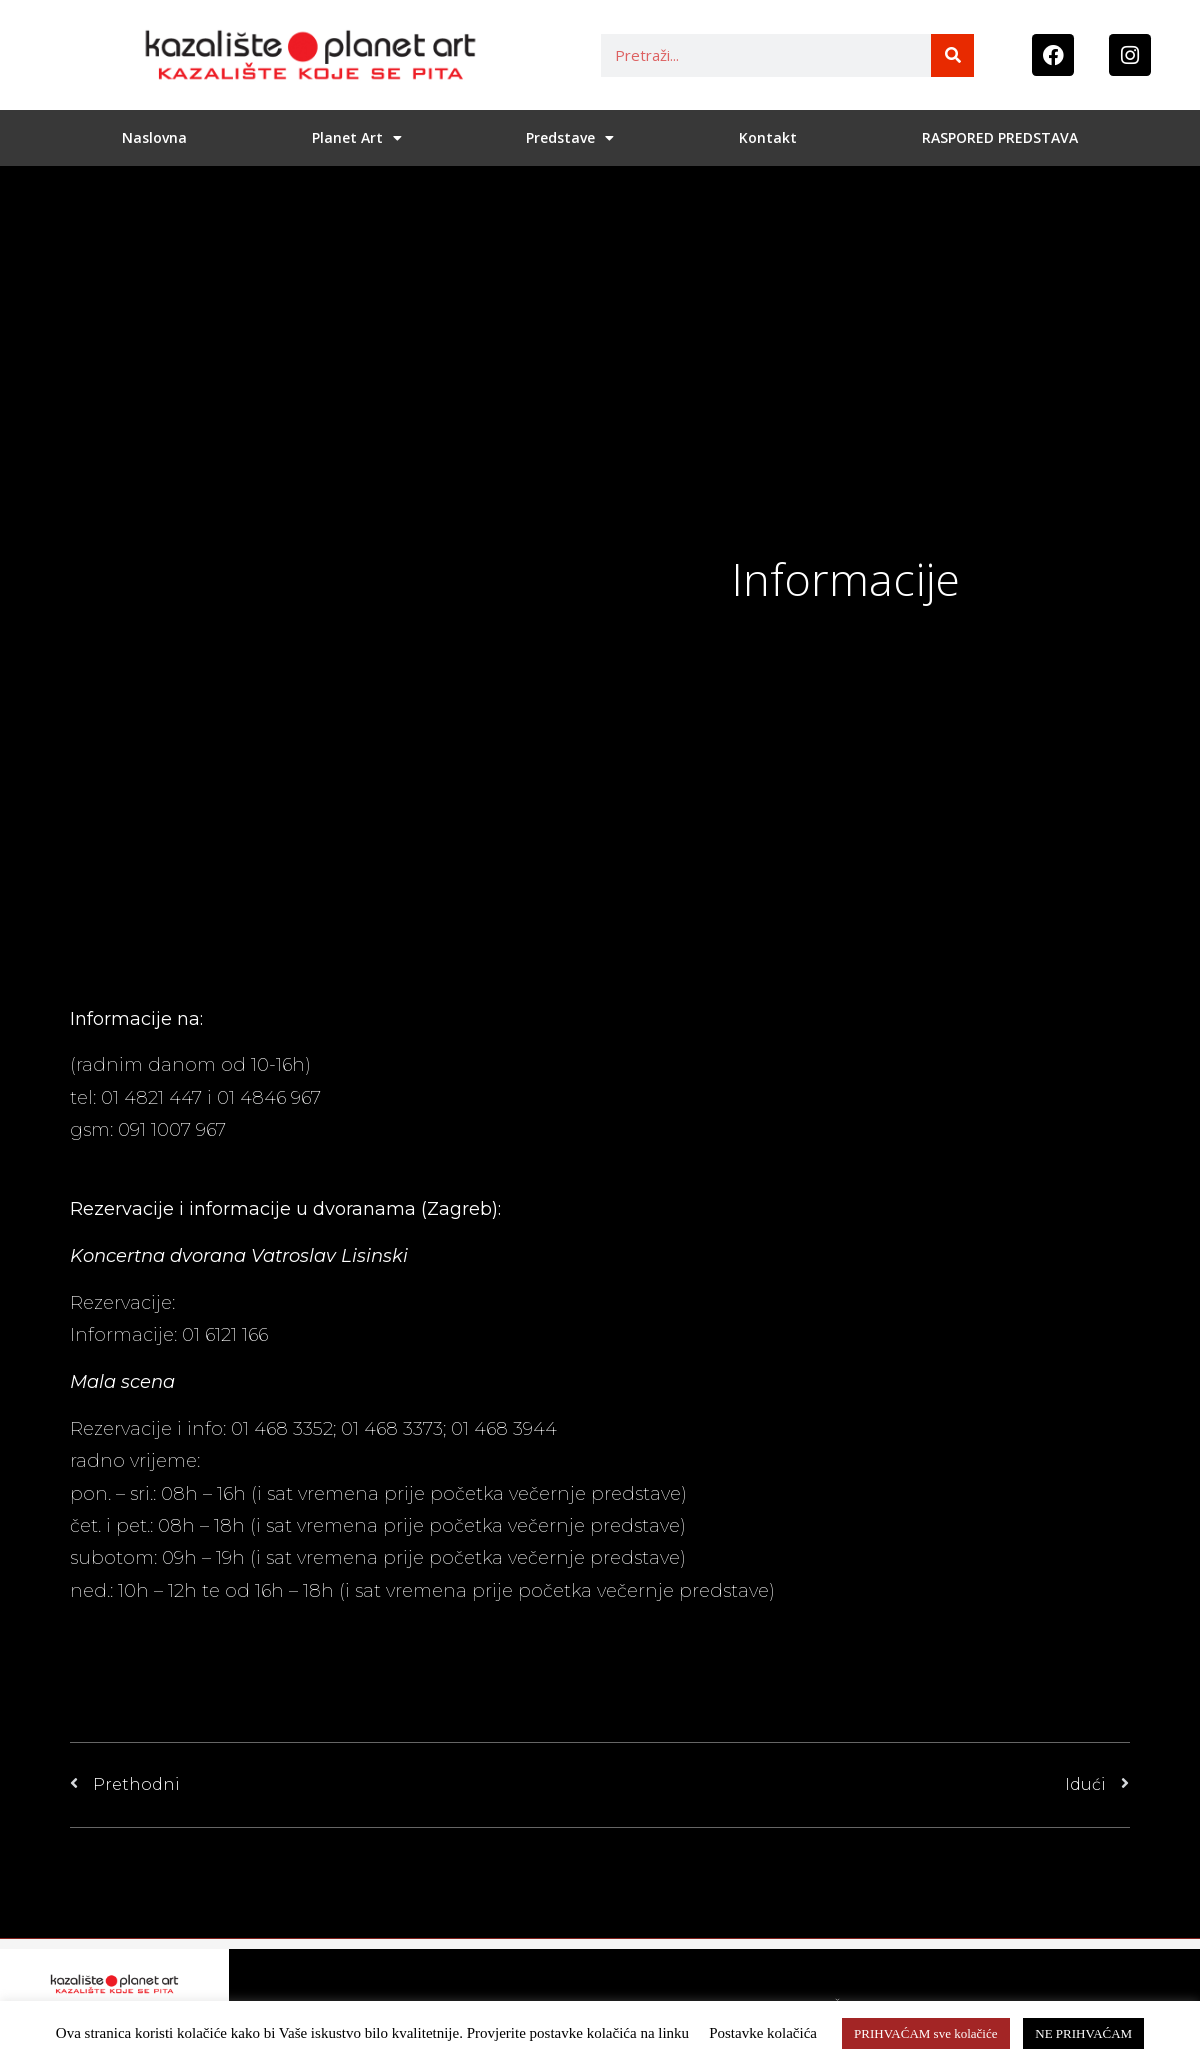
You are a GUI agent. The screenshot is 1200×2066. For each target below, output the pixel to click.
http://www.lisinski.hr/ (274, 1303)
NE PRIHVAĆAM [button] (1083, 2033)
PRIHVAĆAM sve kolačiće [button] (925, 2033)
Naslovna (154, 137)
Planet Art (357, 138)
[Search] (952, 55)
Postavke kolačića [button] (763, 2033)
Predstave (570, 138)
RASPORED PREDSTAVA (1000, 137)
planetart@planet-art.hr (179, 1163)
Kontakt (768, 137)
